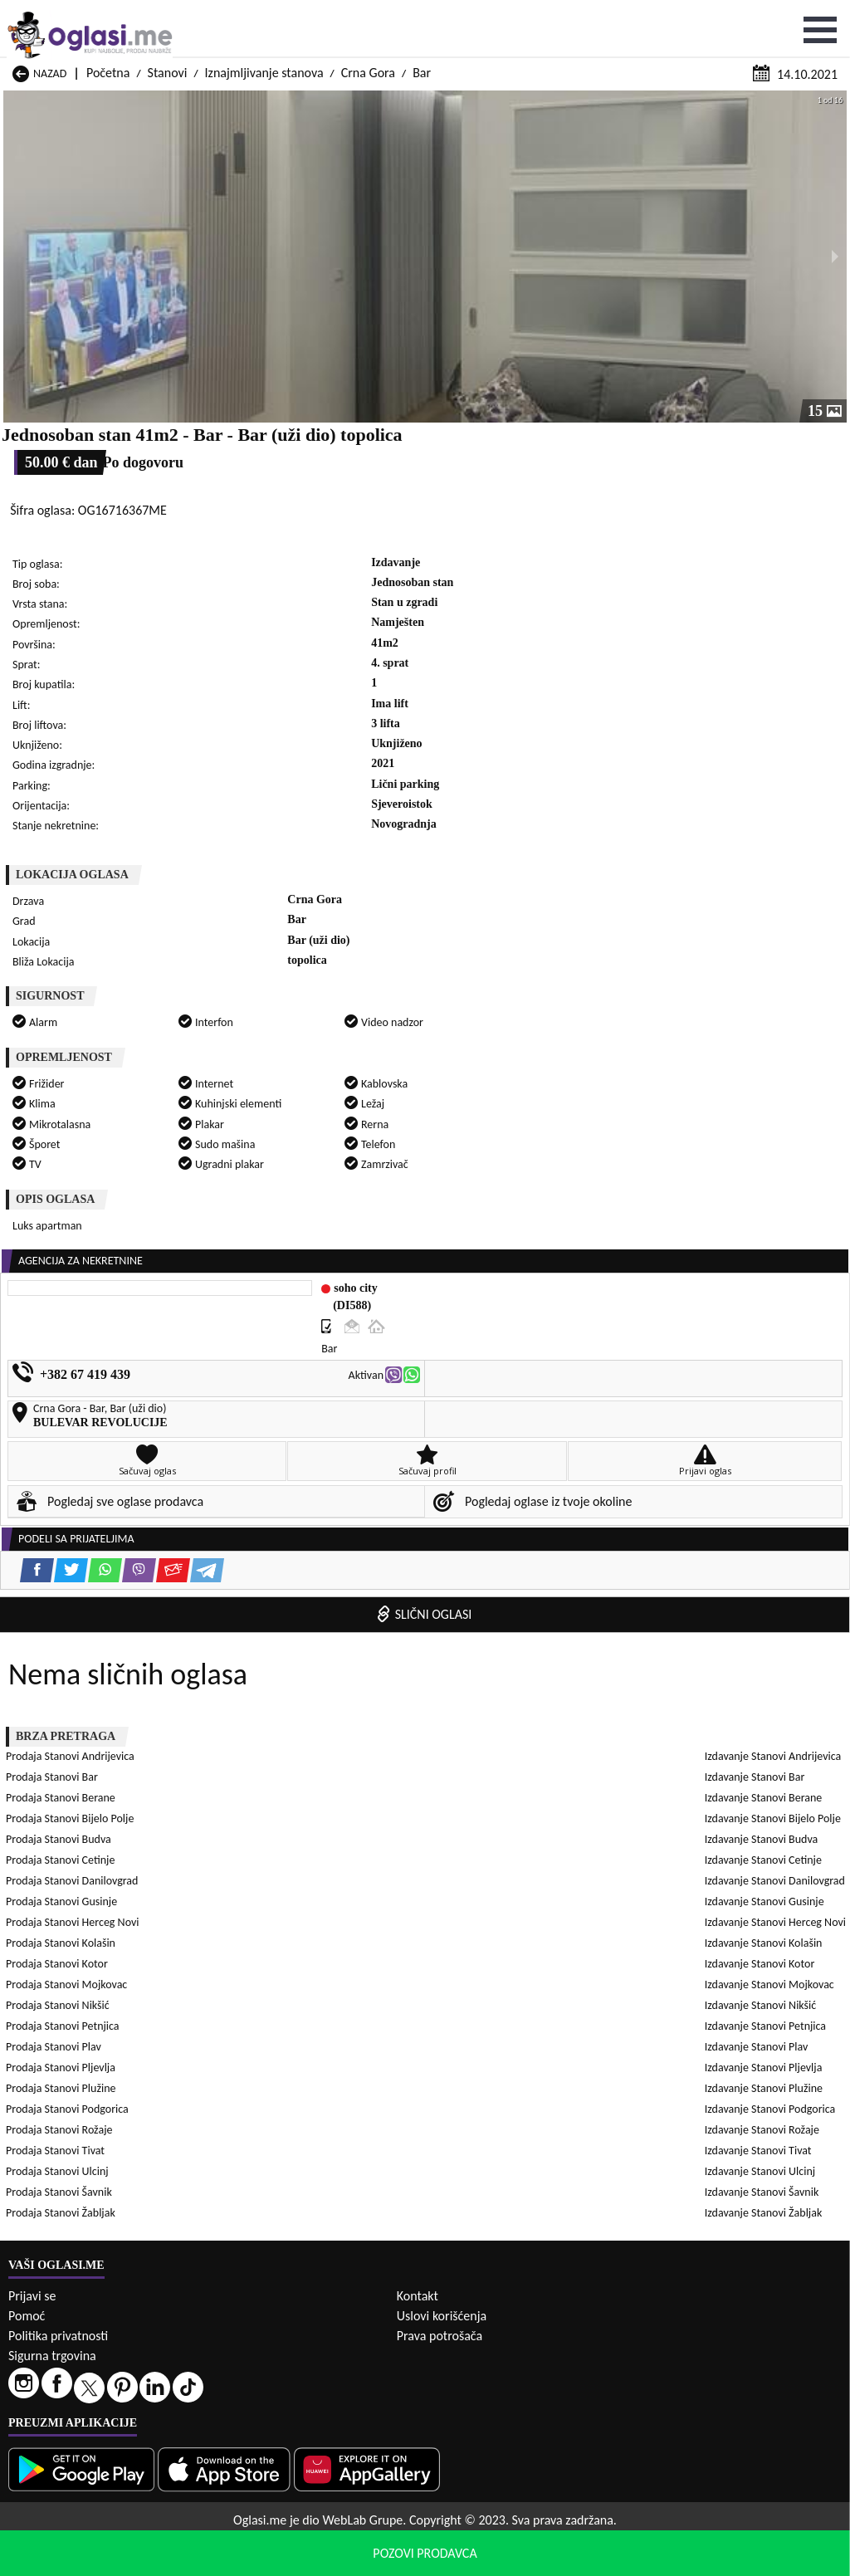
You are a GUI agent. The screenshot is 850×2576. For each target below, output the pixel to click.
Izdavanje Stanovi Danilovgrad (82, 1533)
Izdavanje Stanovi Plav (64, 1616)
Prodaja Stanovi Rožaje (65, 1373)
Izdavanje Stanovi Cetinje (525, 1512)
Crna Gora (368, 14)
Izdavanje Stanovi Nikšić (68, 1595)
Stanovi (168, 14)
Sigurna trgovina (52, 2394)
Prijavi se (32, 2335)
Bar (422, 14)
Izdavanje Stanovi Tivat (520, 1657)
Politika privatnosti (58, 2375)
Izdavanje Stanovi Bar (516, 1471)
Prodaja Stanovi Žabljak (67, 1415)
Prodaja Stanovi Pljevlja (521, 1332)
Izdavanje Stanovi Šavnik (523, 1678)
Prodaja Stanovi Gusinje (522, 1249)
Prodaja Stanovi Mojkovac (527, 1290)
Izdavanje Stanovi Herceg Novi (83, 1554)
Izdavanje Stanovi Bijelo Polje (535, 1491)
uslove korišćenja (545, 2559)
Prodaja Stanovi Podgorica (528, 1353)
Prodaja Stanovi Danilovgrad (78, 1249)
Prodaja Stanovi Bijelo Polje (530, 1207)
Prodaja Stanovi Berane (67, 1207)
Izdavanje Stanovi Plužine (71, 1637)
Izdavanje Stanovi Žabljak (70, 1699)
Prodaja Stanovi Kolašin (521, 1270)
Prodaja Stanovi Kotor (63, 1290)
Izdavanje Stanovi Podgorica (532, 1637)
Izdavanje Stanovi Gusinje (526, 1533)
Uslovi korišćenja (441, 2355)
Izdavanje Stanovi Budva (68, 1512)
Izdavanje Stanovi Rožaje (69, 1657)
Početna (107, 14)
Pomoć (26, 2355)
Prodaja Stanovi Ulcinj (63, 1394)
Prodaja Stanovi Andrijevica (76, 1187)
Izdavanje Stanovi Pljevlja (525, 1616)
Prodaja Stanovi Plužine (67, 1353)
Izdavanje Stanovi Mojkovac (531, 1574)
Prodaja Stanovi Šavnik (520, 1394)
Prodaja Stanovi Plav (60, 1332)
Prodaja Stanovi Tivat (516, 1373)
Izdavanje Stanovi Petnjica (527, 1595)
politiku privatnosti (637, 2559)
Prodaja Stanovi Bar (513, 1187)
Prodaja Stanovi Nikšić (64, 1311)
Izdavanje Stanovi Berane (70, 1491)
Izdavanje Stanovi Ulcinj (67, 1678)
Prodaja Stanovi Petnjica (523, 1311)
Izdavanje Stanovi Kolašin (525, 1554)
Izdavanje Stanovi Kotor (67, 1574)
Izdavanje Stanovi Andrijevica (80, 1471)
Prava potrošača (439, 2375)
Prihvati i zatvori (753, 2559)
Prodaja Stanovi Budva (65, 1228)
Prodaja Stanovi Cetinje (521, 1228)
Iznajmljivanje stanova (264, 14)
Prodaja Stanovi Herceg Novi (79, 1270)
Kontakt (417, 2335)
